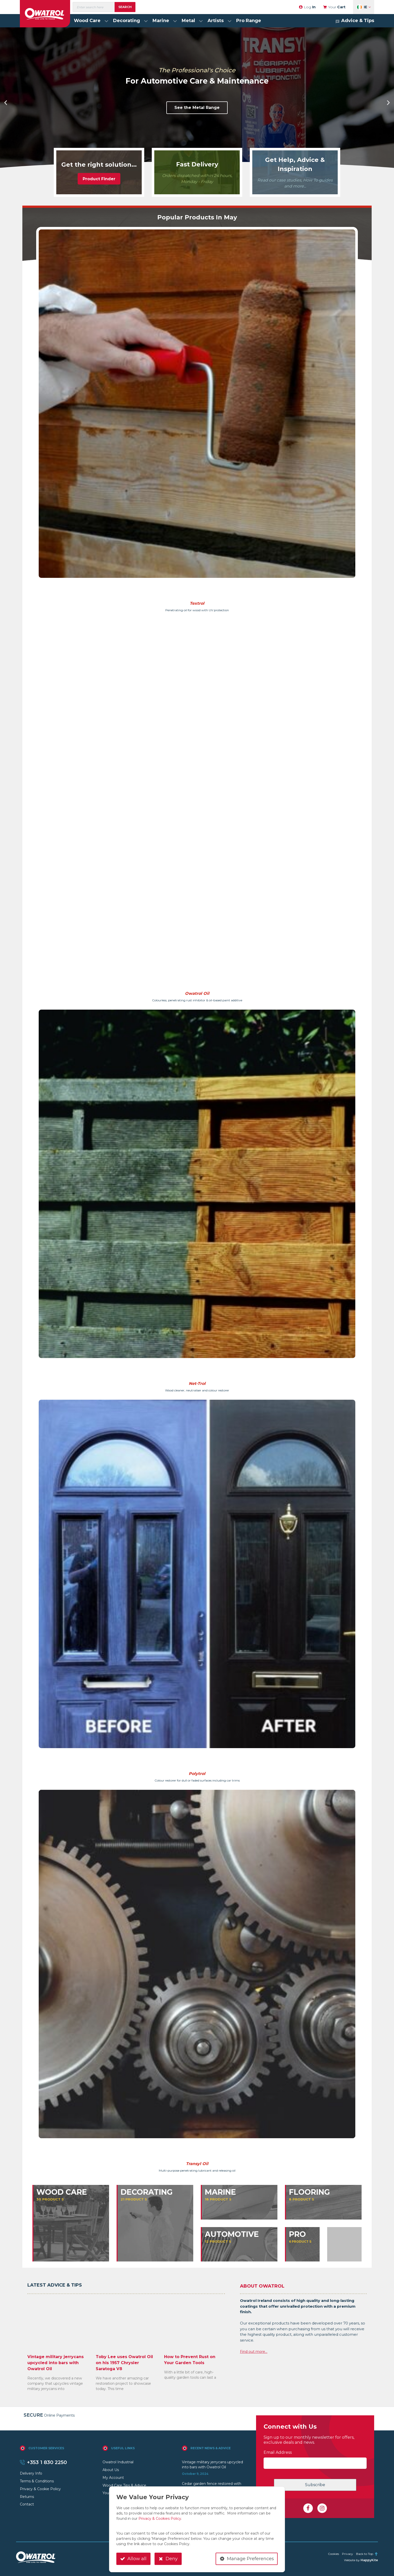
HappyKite (369, 2560)
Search (125, 7)
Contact (27, 2504)
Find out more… (253, 2351)
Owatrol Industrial (118, 2462)
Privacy (347, 2554)
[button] (6, 103)
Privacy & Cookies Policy (159, 2518)
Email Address (278, 2452)
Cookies (333, 2554)
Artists (216, 20)
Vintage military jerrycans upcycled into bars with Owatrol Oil (55, 2362)
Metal (188, 20)
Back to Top (367, 2554)
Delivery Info (31, 2473)
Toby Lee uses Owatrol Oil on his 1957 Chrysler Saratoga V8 (124, 2362)
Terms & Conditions (37, 2481)
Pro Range (248, 20)
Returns (27, 2496)
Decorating (126, 20)
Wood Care (87, 20)
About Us (111, 2470)
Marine (161, 20)
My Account (113, 2477)
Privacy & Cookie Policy (40, 2489)
